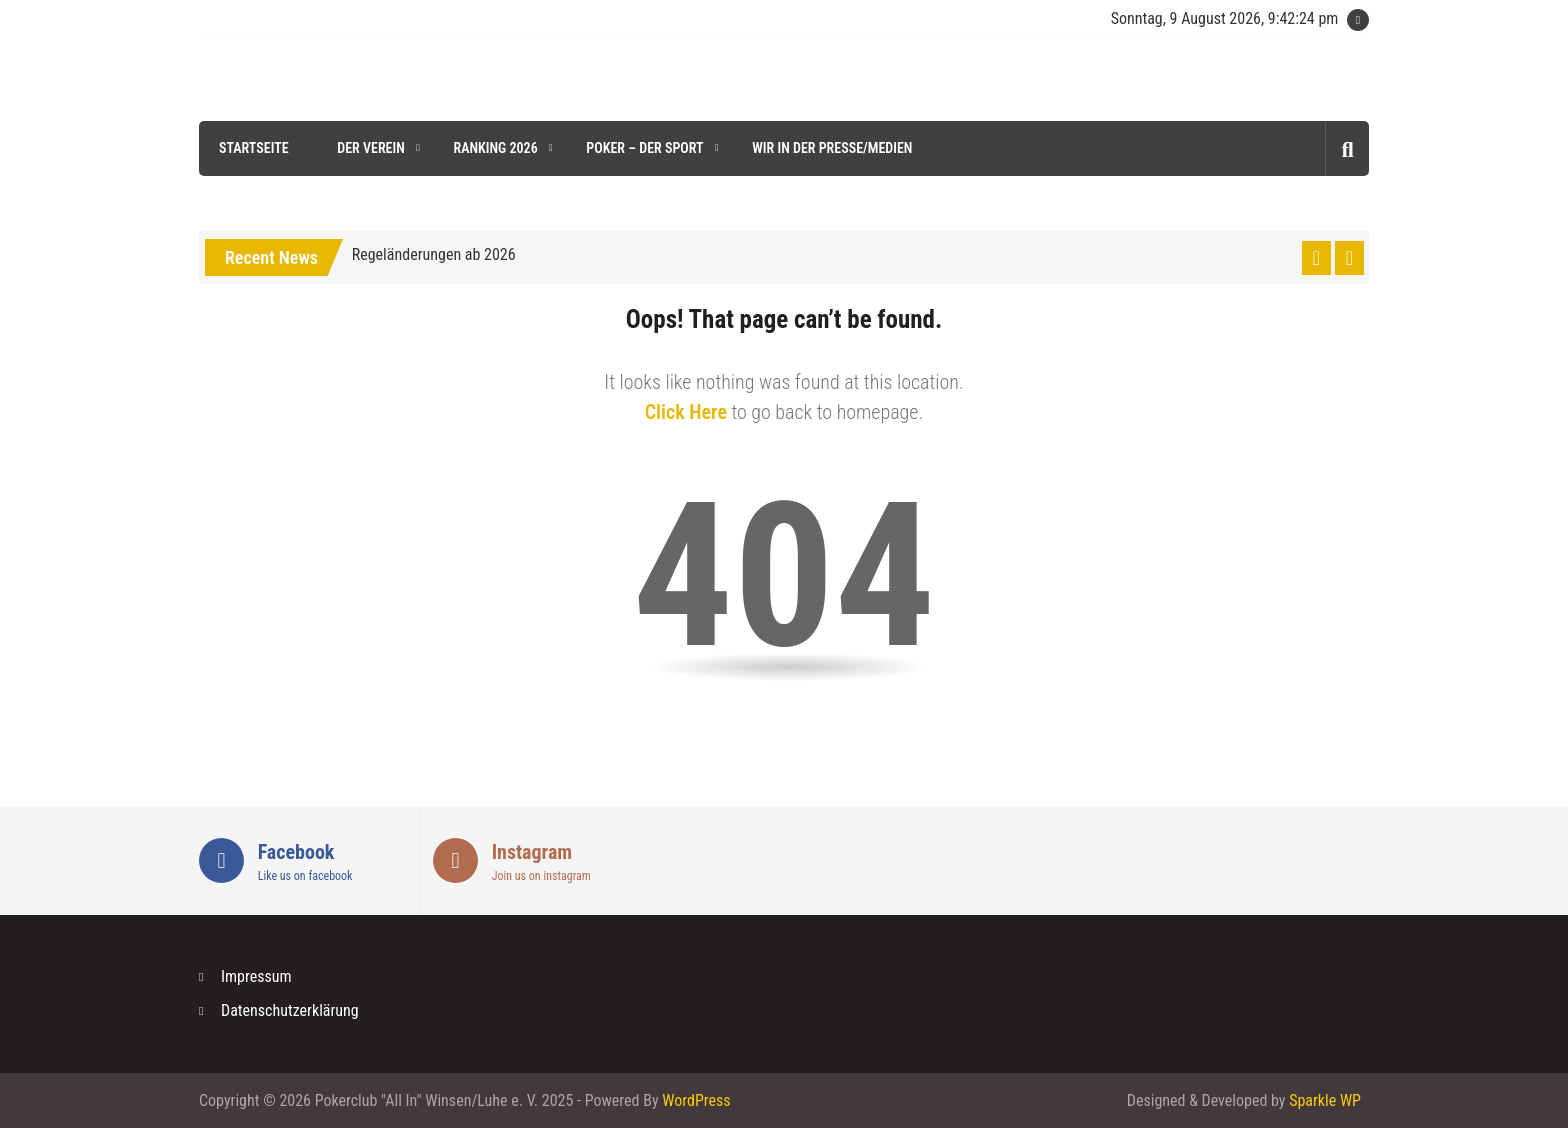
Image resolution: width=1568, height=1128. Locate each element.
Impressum (256, 976)
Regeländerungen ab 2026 (434, 254)
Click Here (686, 412)
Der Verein (371, 148)
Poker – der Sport (644, 148)
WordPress (696, 1100)
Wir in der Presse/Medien (832, 148)
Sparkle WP (1325, 1100)
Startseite (254, 148)
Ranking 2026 (495, 148)
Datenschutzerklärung (290, 1010)
